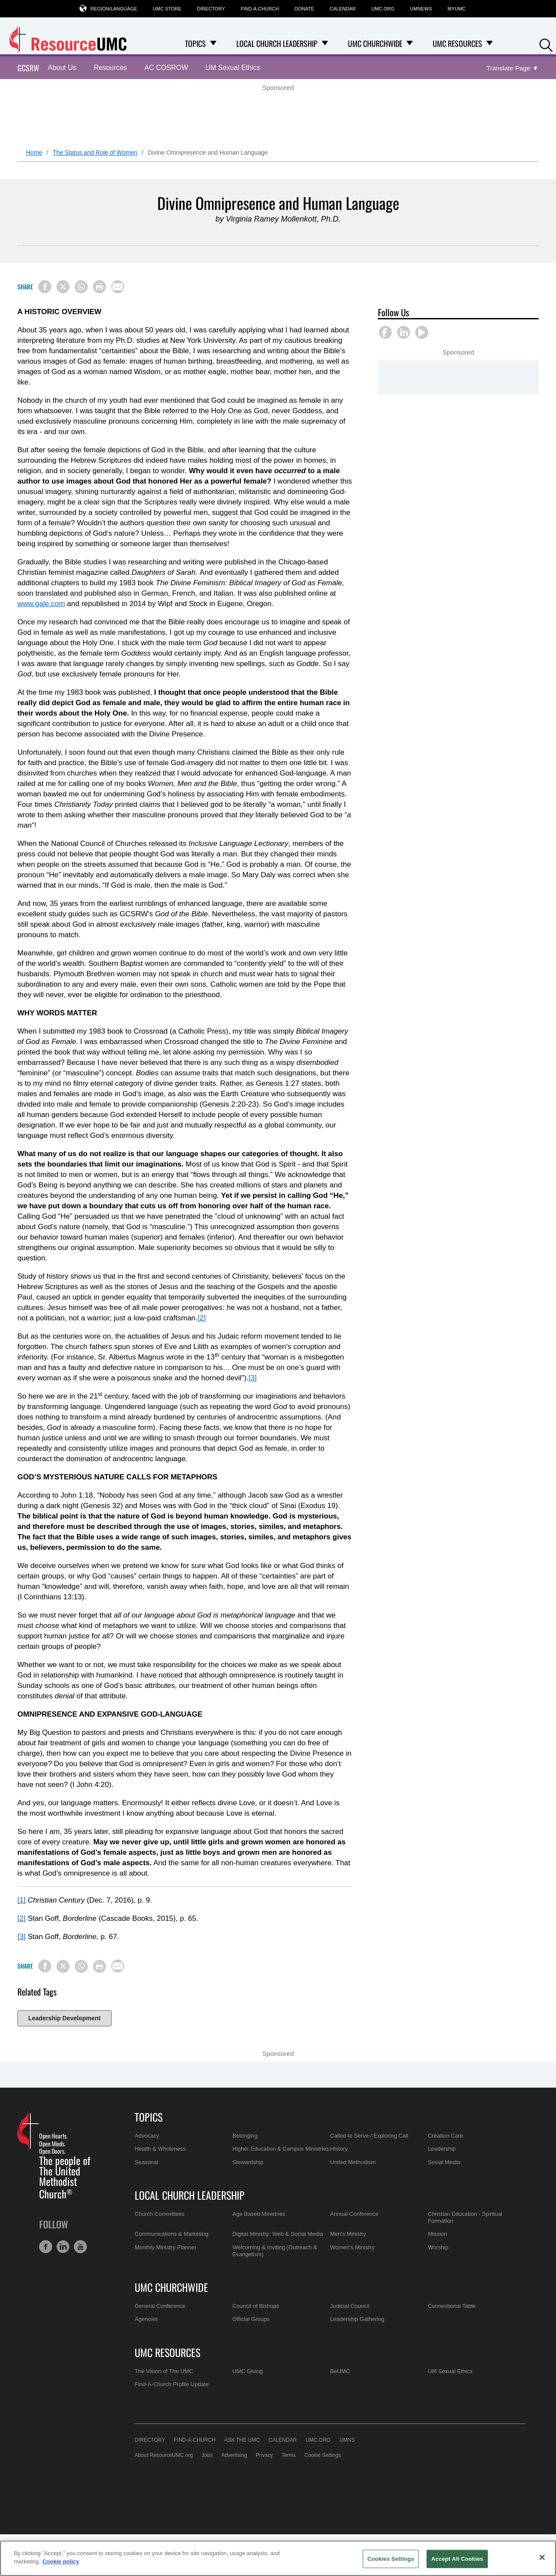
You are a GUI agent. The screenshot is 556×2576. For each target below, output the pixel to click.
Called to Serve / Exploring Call (369, 2135)
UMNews (421, 8)
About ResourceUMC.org (164, 2455)
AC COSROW (166, 67)
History (339, 2148)
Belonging (245, 2135)
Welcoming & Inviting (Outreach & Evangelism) (274, 2251)
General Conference (160, 2306)
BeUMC (340, 2371)
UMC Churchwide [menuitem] (375, 43)
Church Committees (160, 2214)
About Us (62, 67)
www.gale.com (41, 604)
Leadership (442, 2148)
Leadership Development (64, 2018)
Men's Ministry (348, 2234)
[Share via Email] (117, 286)
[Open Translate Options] (512, 68)
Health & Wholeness (160, 2148)
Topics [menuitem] (195, 43)
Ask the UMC (242, 2440)
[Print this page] (99, 286)
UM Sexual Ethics (232, 67)
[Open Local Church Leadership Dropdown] (325, 43)
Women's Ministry (352, 2247)
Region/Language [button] (114, 8)
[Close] (542, 2557)
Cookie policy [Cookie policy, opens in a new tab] (61, 2561)
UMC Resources (167, 2352)
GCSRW (28, 68)
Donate (304, 8)
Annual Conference (354, 2214)
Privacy (264, 2455)
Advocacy (147, 2135)
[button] (546, 44)
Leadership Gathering (357, 2319)
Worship (438, 2247)
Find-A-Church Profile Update (172, 2384)
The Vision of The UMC (164, 2371)
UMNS (346, 2440)
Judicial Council (349, 2306)
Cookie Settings (322, 2455)
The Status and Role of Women (95, 152)
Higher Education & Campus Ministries (280, 2148)
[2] (202, 1318)
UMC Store (167, 8)
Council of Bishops (255, 2306)
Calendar (343, 8)
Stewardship (248, 2162)
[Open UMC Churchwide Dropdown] (410, 43)
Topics (148, 2116)
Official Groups (251, 2319)
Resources (110, 67)
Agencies (146, 2319)
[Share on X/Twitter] (63, 286)
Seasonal (146, 2162)
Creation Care (445, 2135)
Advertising (234, 2455)
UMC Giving (247, 2371)
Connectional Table (452, 2306)
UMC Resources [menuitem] (457, 43)
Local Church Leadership (190, 2194)
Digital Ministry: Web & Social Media (277, 2234)
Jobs (207, 2455)
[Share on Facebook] (44, 286)
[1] (21, 1900)
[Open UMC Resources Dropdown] (489, 43)
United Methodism (353, 2162)
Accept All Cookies (457, 2559)
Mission (437, 2234)
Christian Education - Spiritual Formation (465, 2217)
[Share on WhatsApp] (81, 286)
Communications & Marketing (171, 2234)
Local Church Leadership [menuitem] (277, 43)
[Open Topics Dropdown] (213, 43)
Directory (211, 8)
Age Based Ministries (258, 2214)
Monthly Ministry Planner (165, 2247)
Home (34, 152)
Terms (288, 2455)
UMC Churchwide (171, 2287)
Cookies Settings (390, 2559)
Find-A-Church (260, 8)
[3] (252, 1378)
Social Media (444, 2162)
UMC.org (382, 8)
